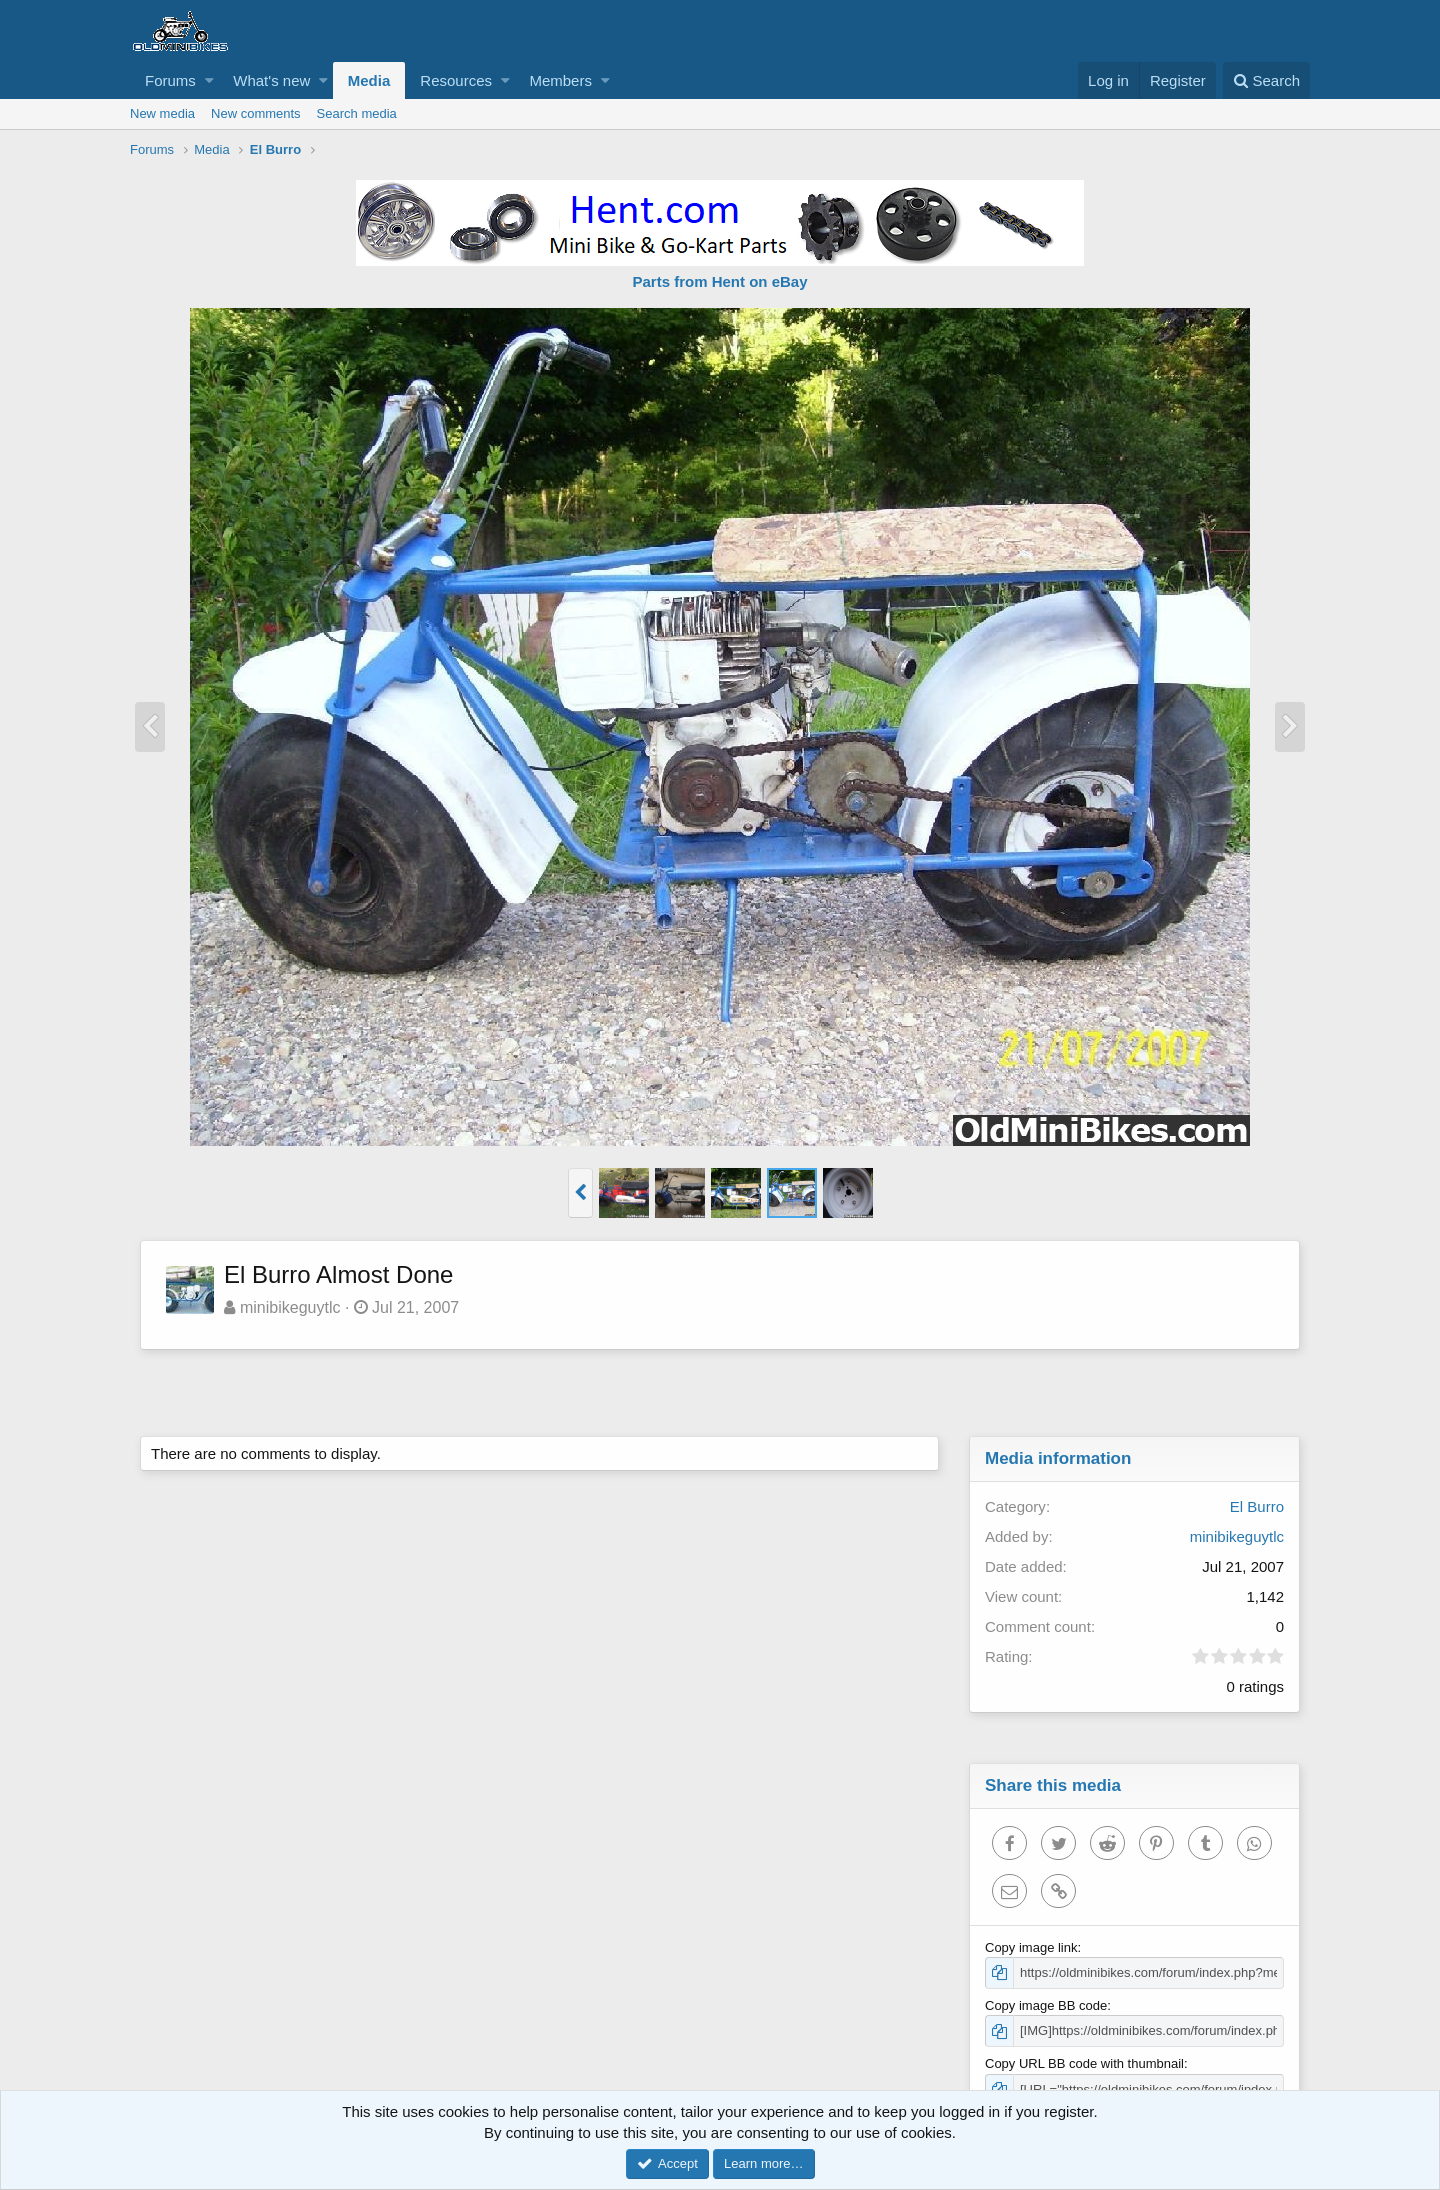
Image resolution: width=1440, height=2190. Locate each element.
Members (560, 80)
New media (162, 113)
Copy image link (1031, 1947)
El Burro (1257, 1506)
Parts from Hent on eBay (719, 281)
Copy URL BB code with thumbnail (1084, 2063)
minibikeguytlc (290, 1307)
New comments (256, 113)
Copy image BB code (1046, 2005)
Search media (357, 113)
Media (369, 80)
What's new (271, 80)
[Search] (1266, 80)
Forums (170, 80)
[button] (209, 80)
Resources (456, 80)
